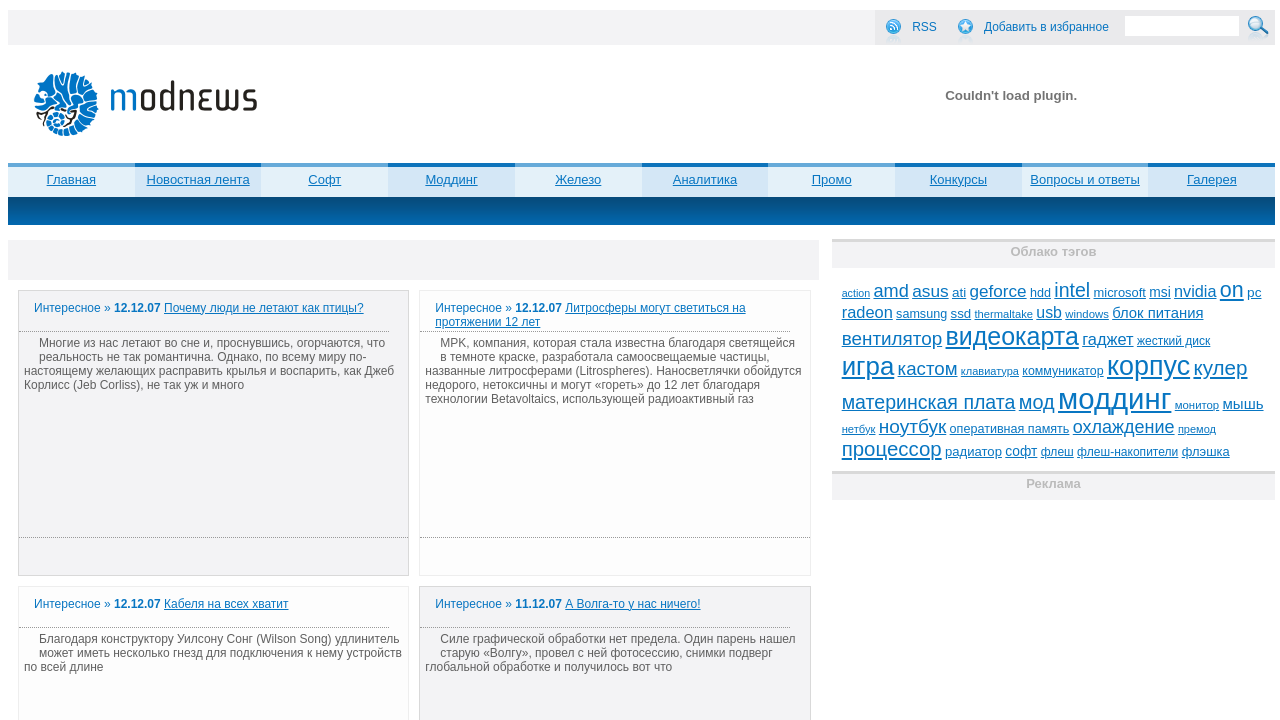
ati (959, 292)
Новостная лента (198, 179)
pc (1254, 292)
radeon (867, 312)
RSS (924, 27)
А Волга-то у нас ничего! (632, 604)
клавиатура (990, 371)
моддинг (1114, 398)
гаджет (1107, 339)
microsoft (1120, 292)
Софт (324, 179)
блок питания (1157, 313)
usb (1049, 312)
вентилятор (892, 338)
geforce (998, 291)
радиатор (973, 451)
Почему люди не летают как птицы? (264, 308)
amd (890, 291)
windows (1087, 314)
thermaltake (1004, 314)
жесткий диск (1173, 341)
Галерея (1212, 179)
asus (930, 291)
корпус (1148, 366)
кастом (928, 368)
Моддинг (451, 179)
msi (1159, 292)
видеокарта (1012, 336)
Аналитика (705, 179)
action (856, 293)
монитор (1197, 405)
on (1232, 290)
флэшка (1206, 451)
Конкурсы (958, 179)
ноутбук (912, 426)
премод (1197, 429)
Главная (71, 179)
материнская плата (929, 402)
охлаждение (1124, 427)
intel (1072, 290)
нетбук (859, 429)
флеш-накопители (1127, 452)
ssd (961, 313)
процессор (892, 449)
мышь (1243, 403)
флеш (1057, 452)
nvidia (1195, 291)
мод (1037, 402)
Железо (578, 179)
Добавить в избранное (1046, 27)
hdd (1040, 293)
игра (868, 366)
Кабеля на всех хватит (226, 604)
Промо (832, 179)
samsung (921, 314)
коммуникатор (1062, 371)
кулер (1220, 367)
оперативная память (1010, 429)
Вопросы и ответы (1084, 179)
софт (1021, 451)
